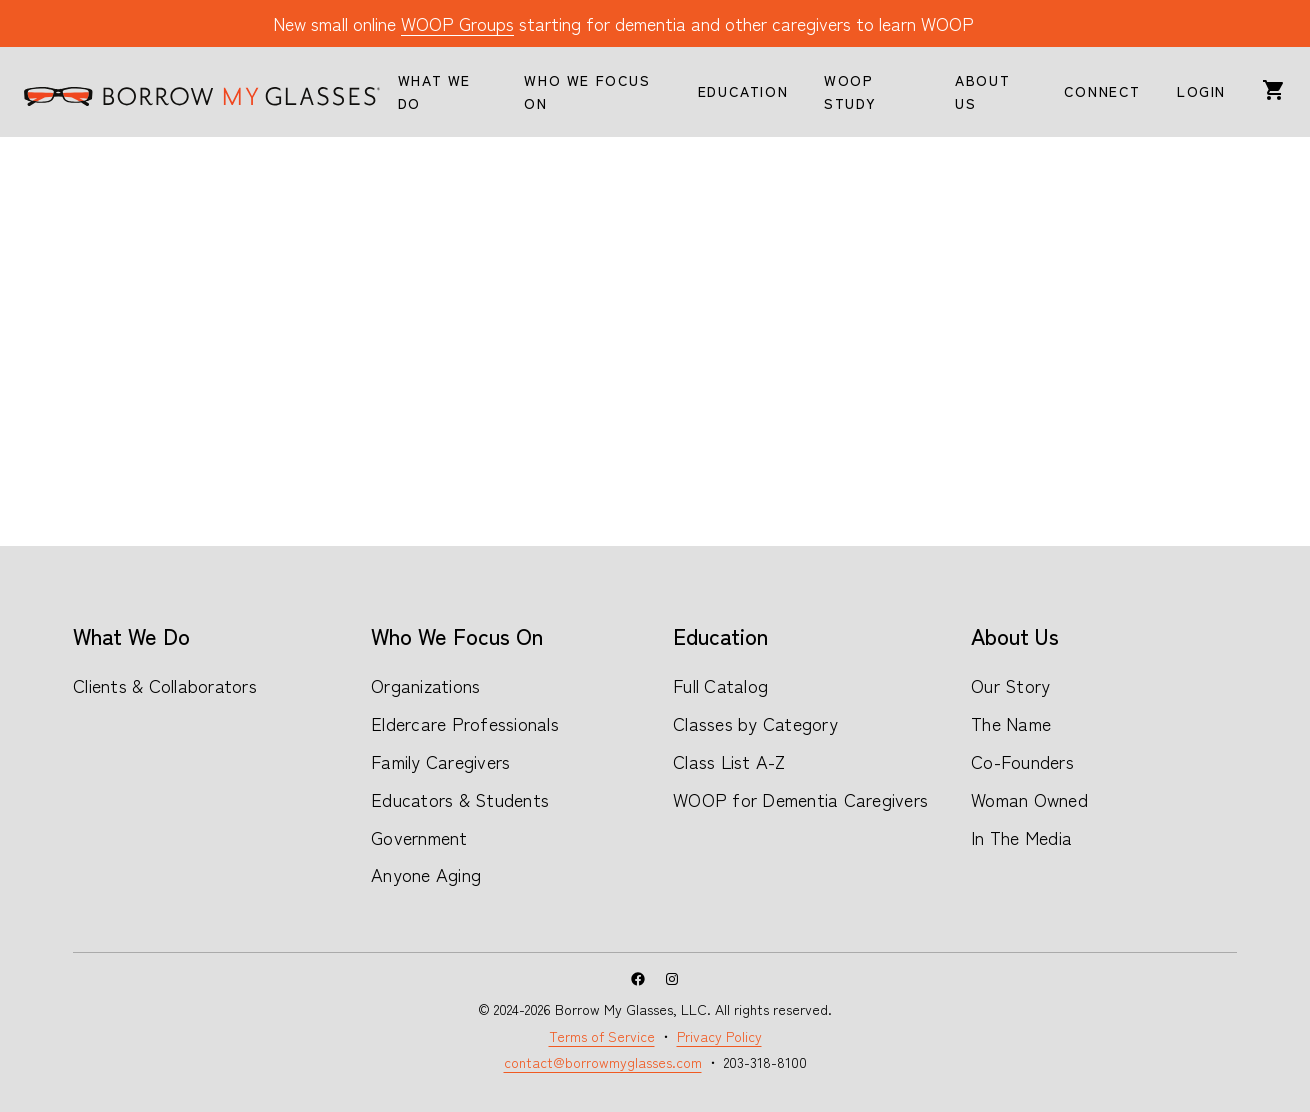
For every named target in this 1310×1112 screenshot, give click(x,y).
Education (720, 635)
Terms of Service (602, 1036)
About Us (1015, 635)
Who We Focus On (457, 635)
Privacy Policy (719, 1036)
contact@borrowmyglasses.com (603, 1062)
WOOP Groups (457, 23)
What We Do (131, 635)
